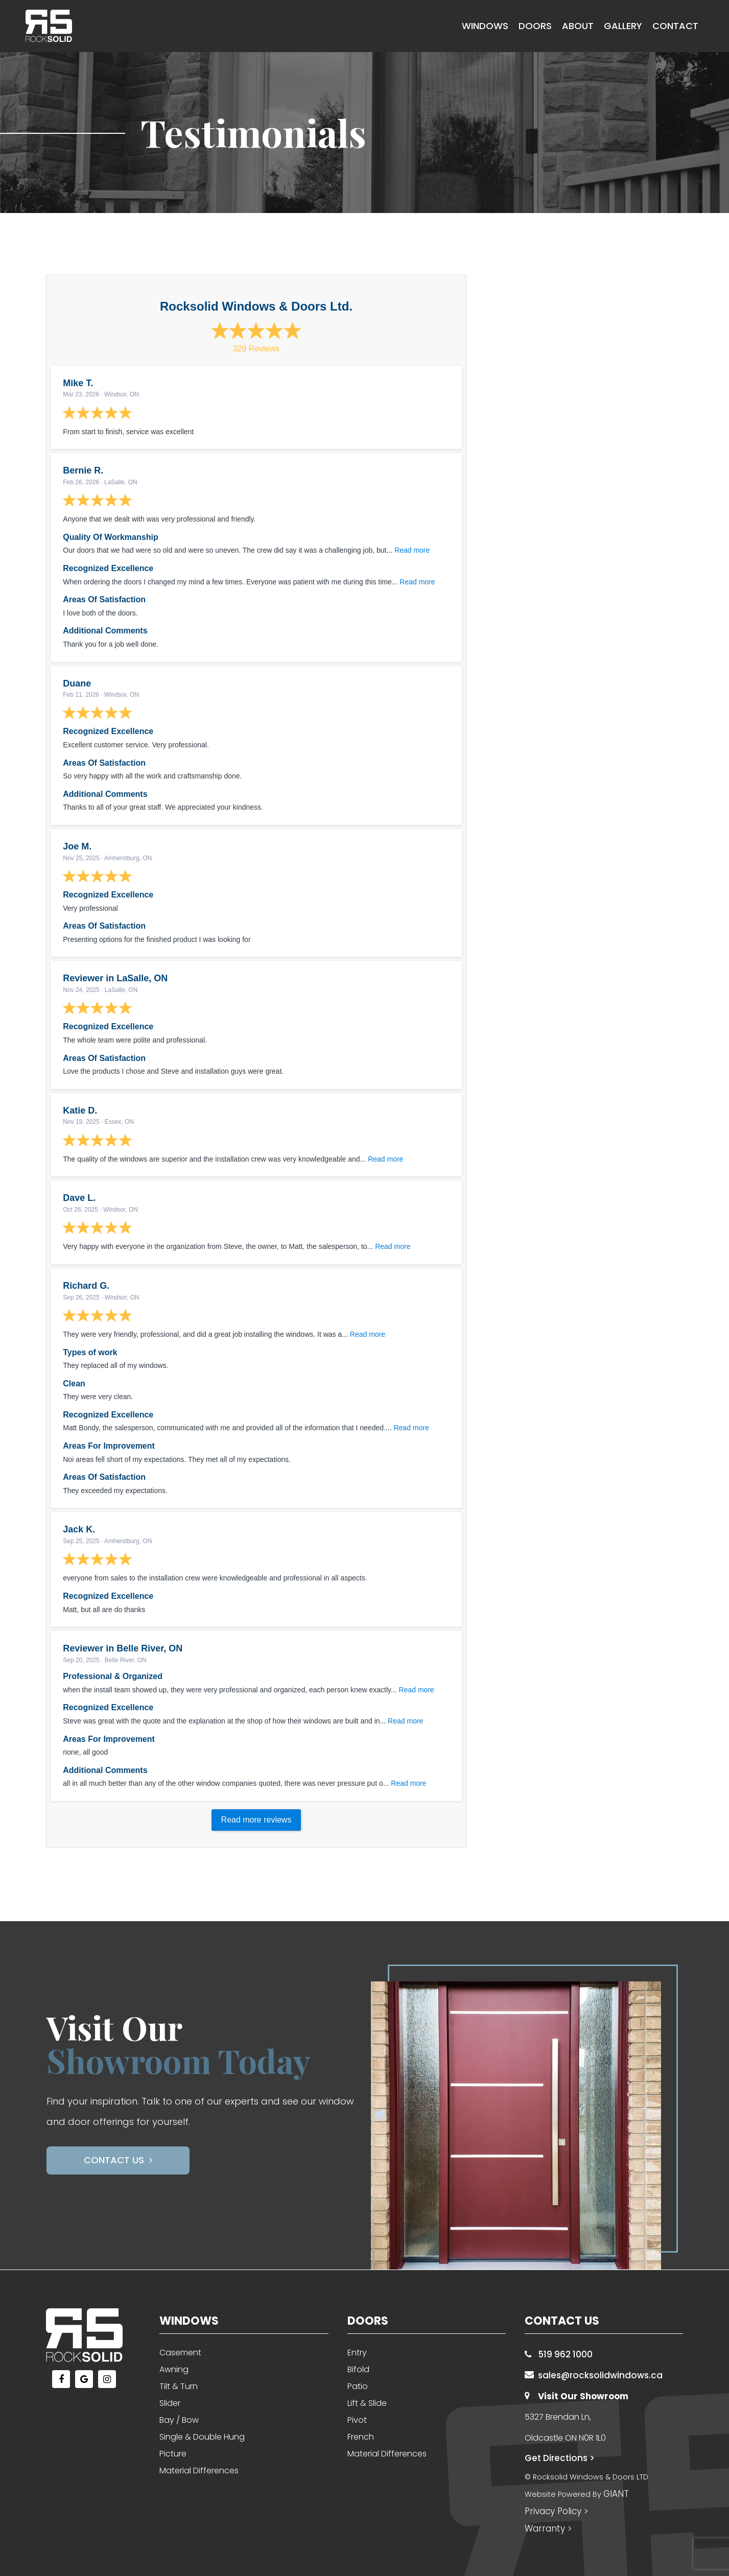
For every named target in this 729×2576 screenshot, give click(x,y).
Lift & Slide (367, 2403)
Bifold (358, 2369)
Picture (172, 2454)
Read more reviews (256, 1819)
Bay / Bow (179, 2420)
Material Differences (199, 2470)
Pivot (357, 2420)
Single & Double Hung (202, 2437)
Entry (357, 2352)
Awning (174, 2369)
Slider (169, 2403)
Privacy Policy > (556, 2511)
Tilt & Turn (178, 2386)
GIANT (616, 2494)
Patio (357, 2386)
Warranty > (548, 2528)
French (360, 2437)
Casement (180, 2352)
